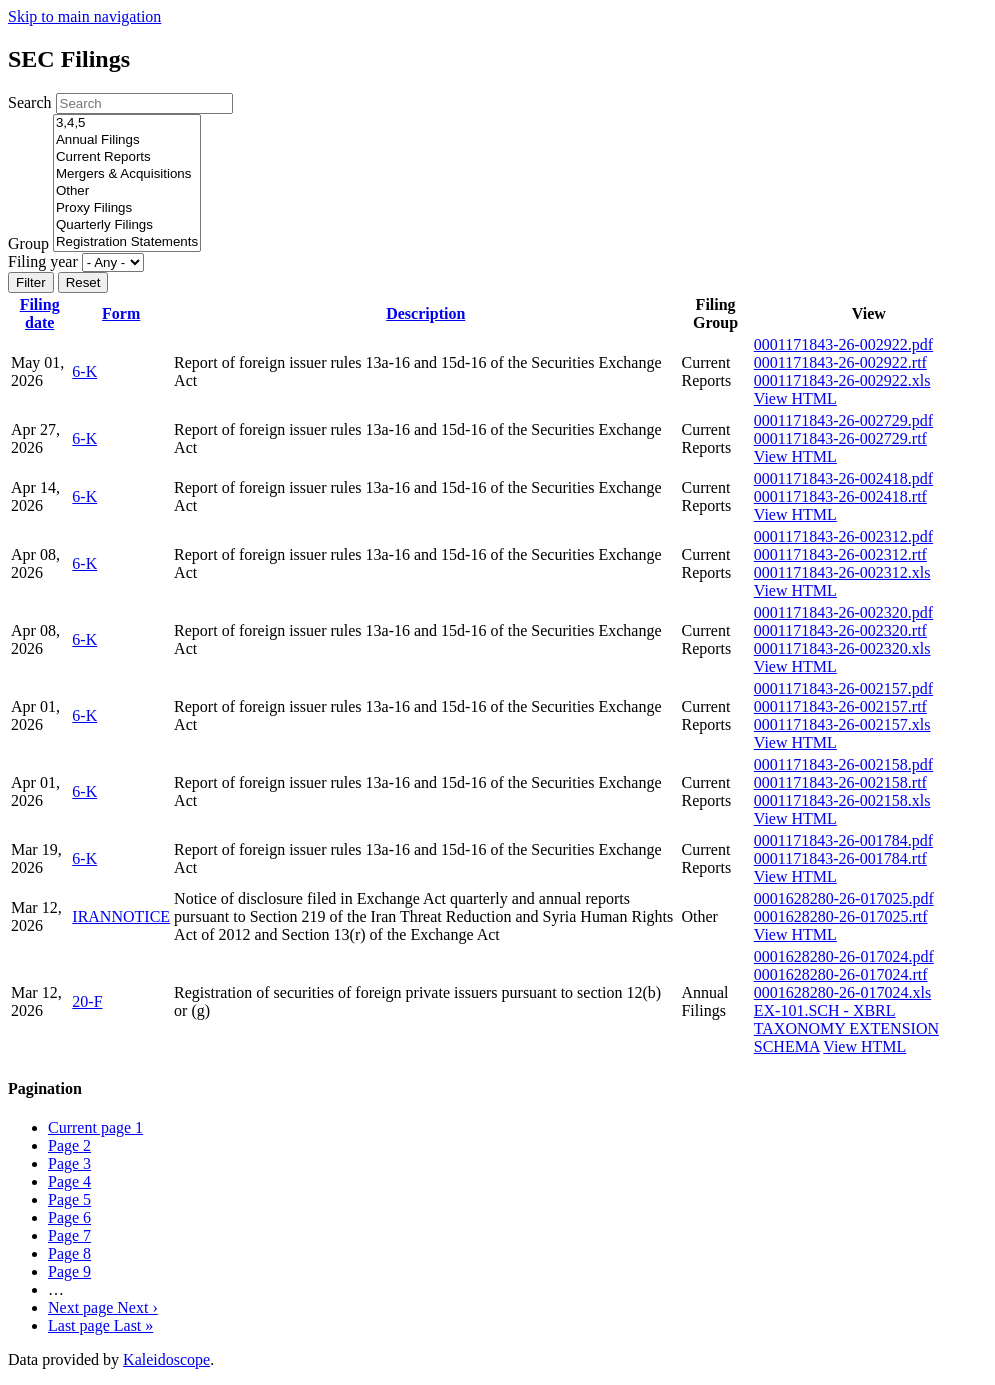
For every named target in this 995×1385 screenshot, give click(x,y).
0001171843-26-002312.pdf (843, 536)
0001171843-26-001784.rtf (840, 858)
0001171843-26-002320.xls (842, 648)
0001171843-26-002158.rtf (840, 782)
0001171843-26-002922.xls (842, 380)
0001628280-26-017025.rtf (841, 916)
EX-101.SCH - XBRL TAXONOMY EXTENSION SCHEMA (846, 1028)
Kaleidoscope (166, 1359)
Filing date (40, 313)
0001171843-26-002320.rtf (840, 630)
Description (425, 313)
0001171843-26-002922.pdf (843, 344)
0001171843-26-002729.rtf (840, 438)
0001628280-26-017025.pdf (844, 898)
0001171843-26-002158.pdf (843, 764)
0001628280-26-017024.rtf (841, 974)
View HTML (795, 398)
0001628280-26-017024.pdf (844, 956)
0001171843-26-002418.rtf (840, 496)
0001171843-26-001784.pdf (843, 840)
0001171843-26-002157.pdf (843, 688)
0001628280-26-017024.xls (842, 992)
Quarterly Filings (127, 225)
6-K (84, 371)
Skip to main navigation (84, 16)
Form (121, 313)
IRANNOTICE (121, 916)
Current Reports (127, 157)
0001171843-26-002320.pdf (843, 612)
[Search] (144, 103)
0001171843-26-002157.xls (842, 724)
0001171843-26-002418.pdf (843, 478)
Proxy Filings (127, 208)
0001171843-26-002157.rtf (840, 706)
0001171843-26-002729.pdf (843, 420)
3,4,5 (127, 123)
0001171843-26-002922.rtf (840, 362)
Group (28, 243)
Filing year (43, 261)
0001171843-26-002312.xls (842, 572)
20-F (87, 1001)
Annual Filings (127, 140)
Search (30, 102)
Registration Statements (127, 242)
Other (127, 191)
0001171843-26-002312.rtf (840, 554)
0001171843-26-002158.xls (842, 800)
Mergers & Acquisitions (127, 174)
